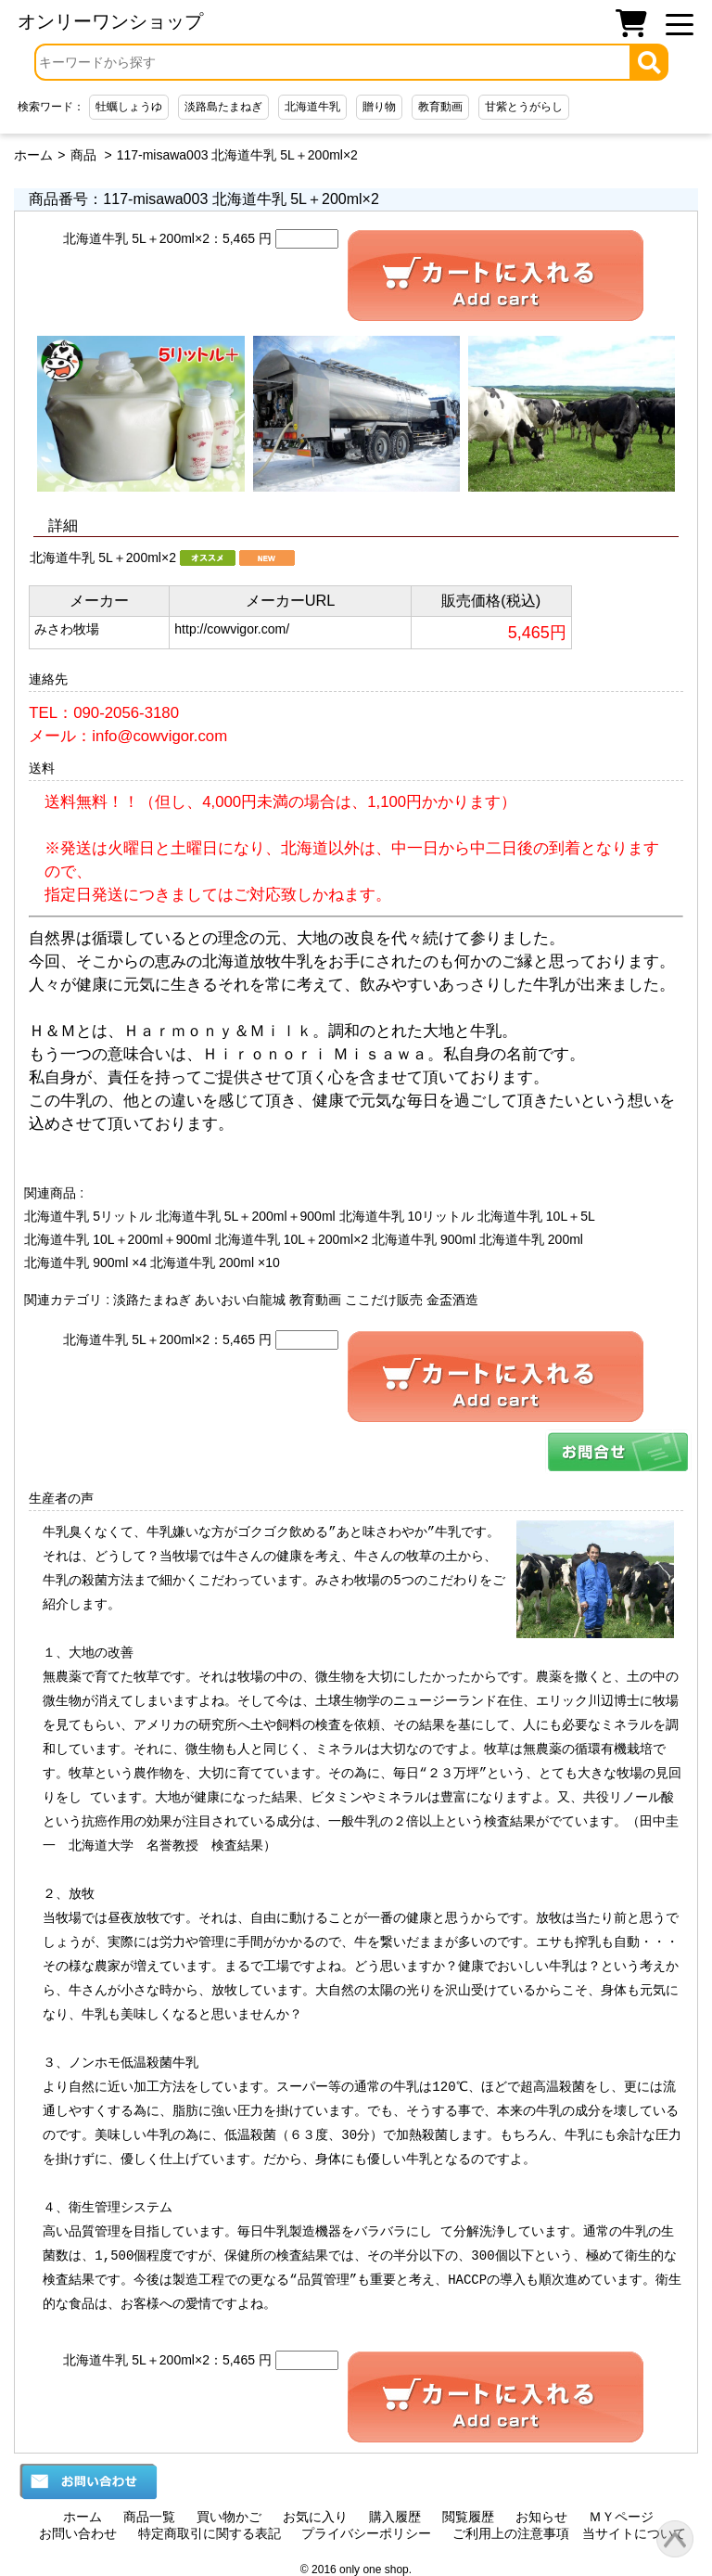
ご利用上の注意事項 (510, 2533)
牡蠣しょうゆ (128, 106)
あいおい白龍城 (240, 1299)
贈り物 (379, 106)
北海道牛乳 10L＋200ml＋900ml (117, 1239)
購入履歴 (395, 2516)
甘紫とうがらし (524, 106)
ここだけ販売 (384, 1299)
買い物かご (229, 2516)
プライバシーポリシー (366, 2533)
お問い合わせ (78, 2533)
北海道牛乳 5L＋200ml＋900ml (246, 1216)
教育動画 (440, 106)
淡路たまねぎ (152, 1299)
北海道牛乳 (312, 106)
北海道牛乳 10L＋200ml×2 (291, 1239)
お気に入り (315, 2516)
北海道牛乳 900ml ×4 (85, 1262)
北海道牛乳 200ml (531, 1239)
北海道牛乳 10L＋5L (536, 1216)
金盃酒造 (452, 1299)
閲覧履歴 (468, 2516)
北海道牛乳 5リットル (88, 1216)
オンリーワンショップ (110, 21)
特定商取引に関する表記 (209, 2533)
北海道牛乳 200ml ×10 (215, 1262)
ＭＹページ (621, 2516)
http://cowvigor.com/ (231, 629)
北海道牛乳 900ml (424, 1239)
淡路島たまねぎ (223, 106)
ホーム (33, 154)
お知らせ (541, 2516)
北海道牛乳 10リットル (406, 1216)
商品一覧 (149, 2516)
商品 (83, 154)
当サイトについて (634, 2533)
